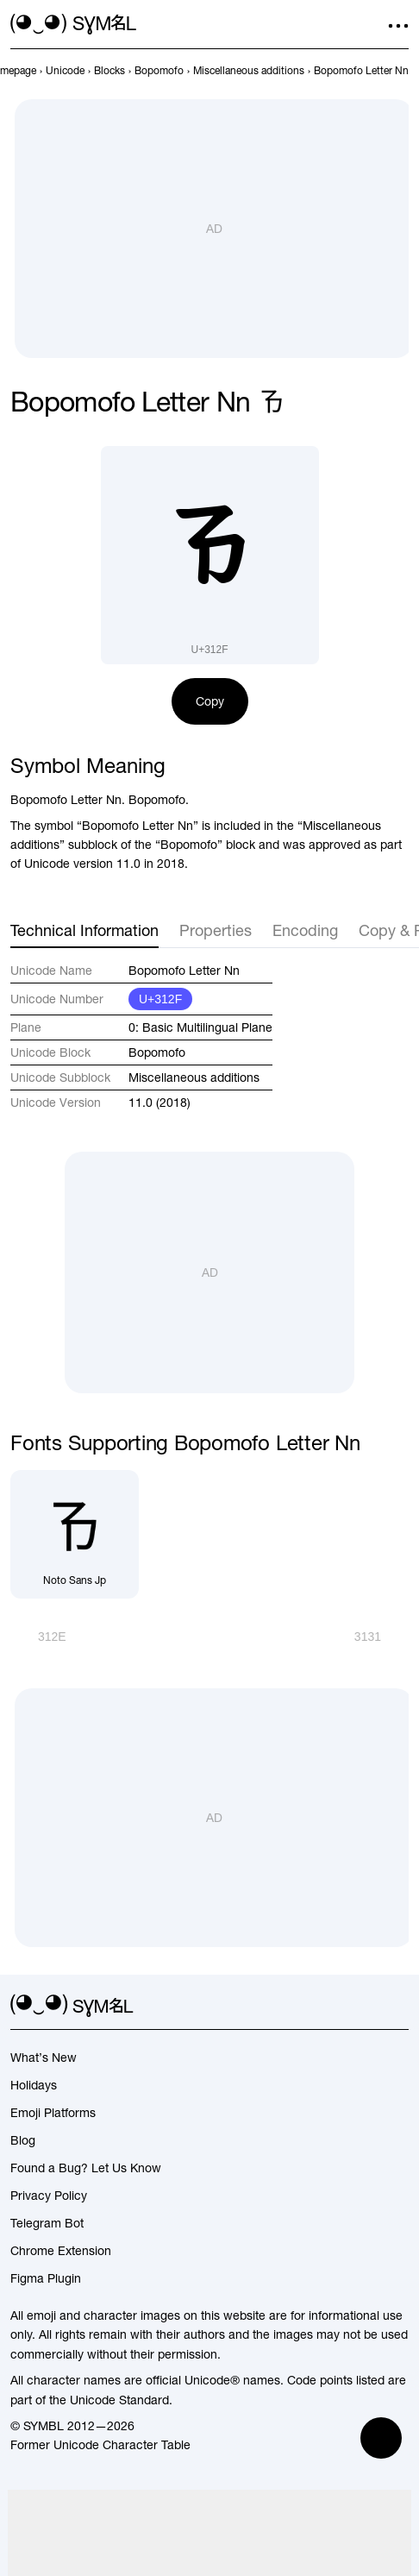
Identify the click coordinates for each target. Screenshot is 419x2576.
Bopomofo (156, 1052)
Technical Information (84, 930)
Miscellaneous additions (194, 1077)
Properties (215, 930)
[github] (367, 2005)
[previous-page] (65, 71)
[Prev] (38, 1636)
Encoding (305, 930)
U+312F (160, 999)
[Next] (381, 1636)
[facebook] (398, 2005)
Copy (210, 701)
